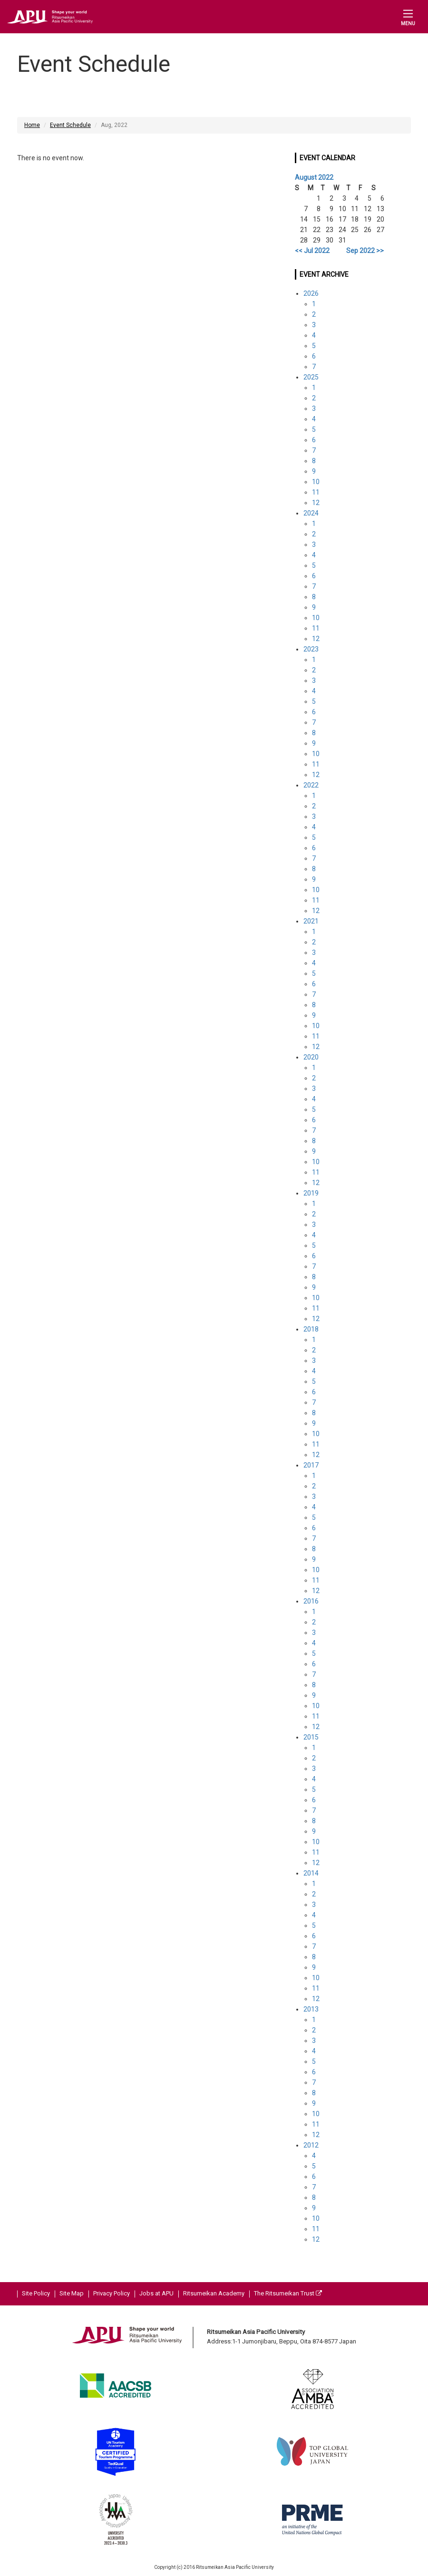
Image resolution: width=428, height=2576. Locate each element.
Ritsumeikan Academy (213, 2293)
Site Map (71, 2293)
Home (32, 125)
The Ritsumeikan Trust (288, 2293)
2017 (311, 1465)
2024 (311, 513)
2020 (311, 1057)
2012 (311, 2145)
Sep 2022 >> (365, 250)
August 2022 (314, 177)
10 (316, 482)
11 (316, 492)
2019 (311, 1193)
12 (316, 502)
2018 (311, 1329)
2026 (311, 293)
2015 (311, 1737)
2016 (311, 1601)
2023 (311, 649)
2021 (311, 921)
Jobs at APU (156, 2293)
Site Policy (36, 2293)
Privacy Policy (111, 2293)
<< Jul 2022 (312, 250)
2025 (311, 377)
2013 (311, 2009)
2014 (311, 1873)
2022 (311, 785)
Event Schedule (70, 125)
